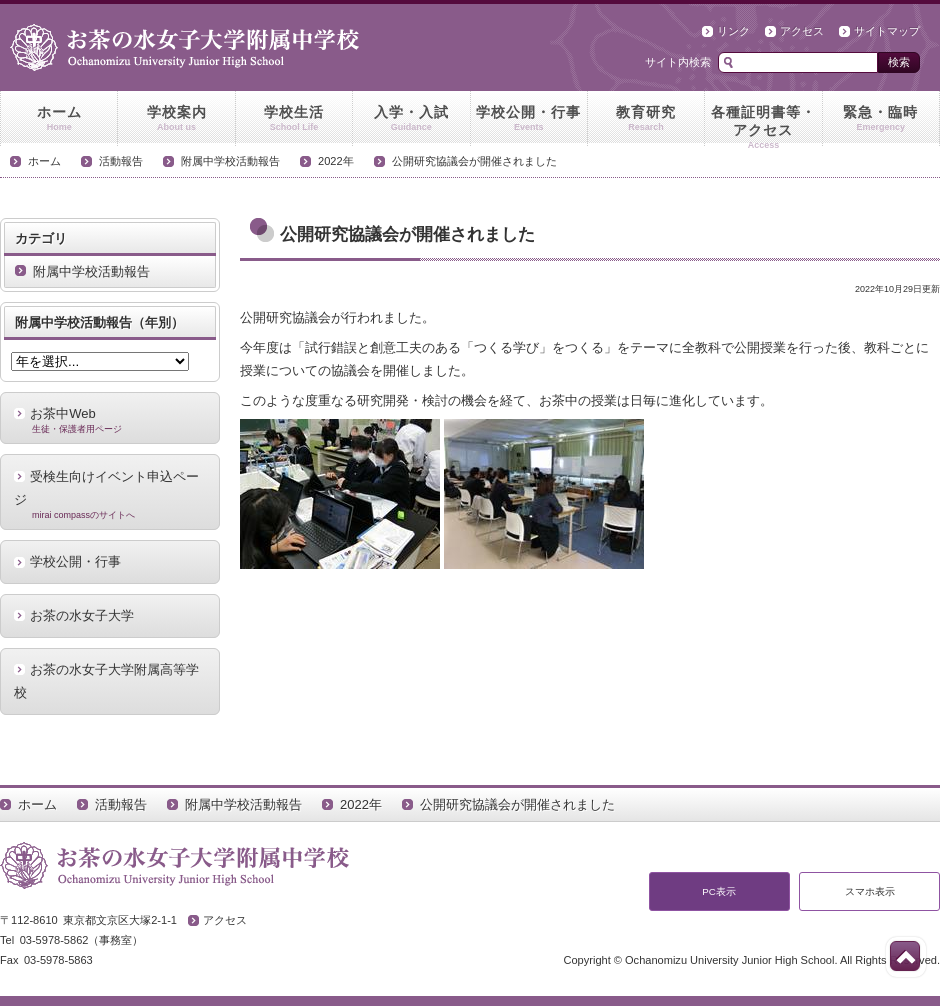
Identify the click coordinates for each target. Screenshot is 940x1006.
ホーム (59, 119)
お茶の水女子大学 (82, 615)
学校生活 (294, 119)
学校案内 (176, 119)
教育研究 (646, 119)
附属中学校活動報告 (230, 161)
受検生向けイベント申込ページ (110, 495)
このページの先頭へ (905, 956)
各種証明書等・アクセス (763, 125)
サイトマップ (887, 31)
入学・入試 (411, 119)
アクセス (802, 31)
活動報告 (121, 161)
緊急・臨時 (881, 119)
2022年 (336, 161)
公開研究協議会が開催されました (474, 161)
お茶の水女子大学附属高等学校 (106, 681)
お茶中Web (110, 420)
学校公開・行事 (529, 119)
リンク (733, 31)
